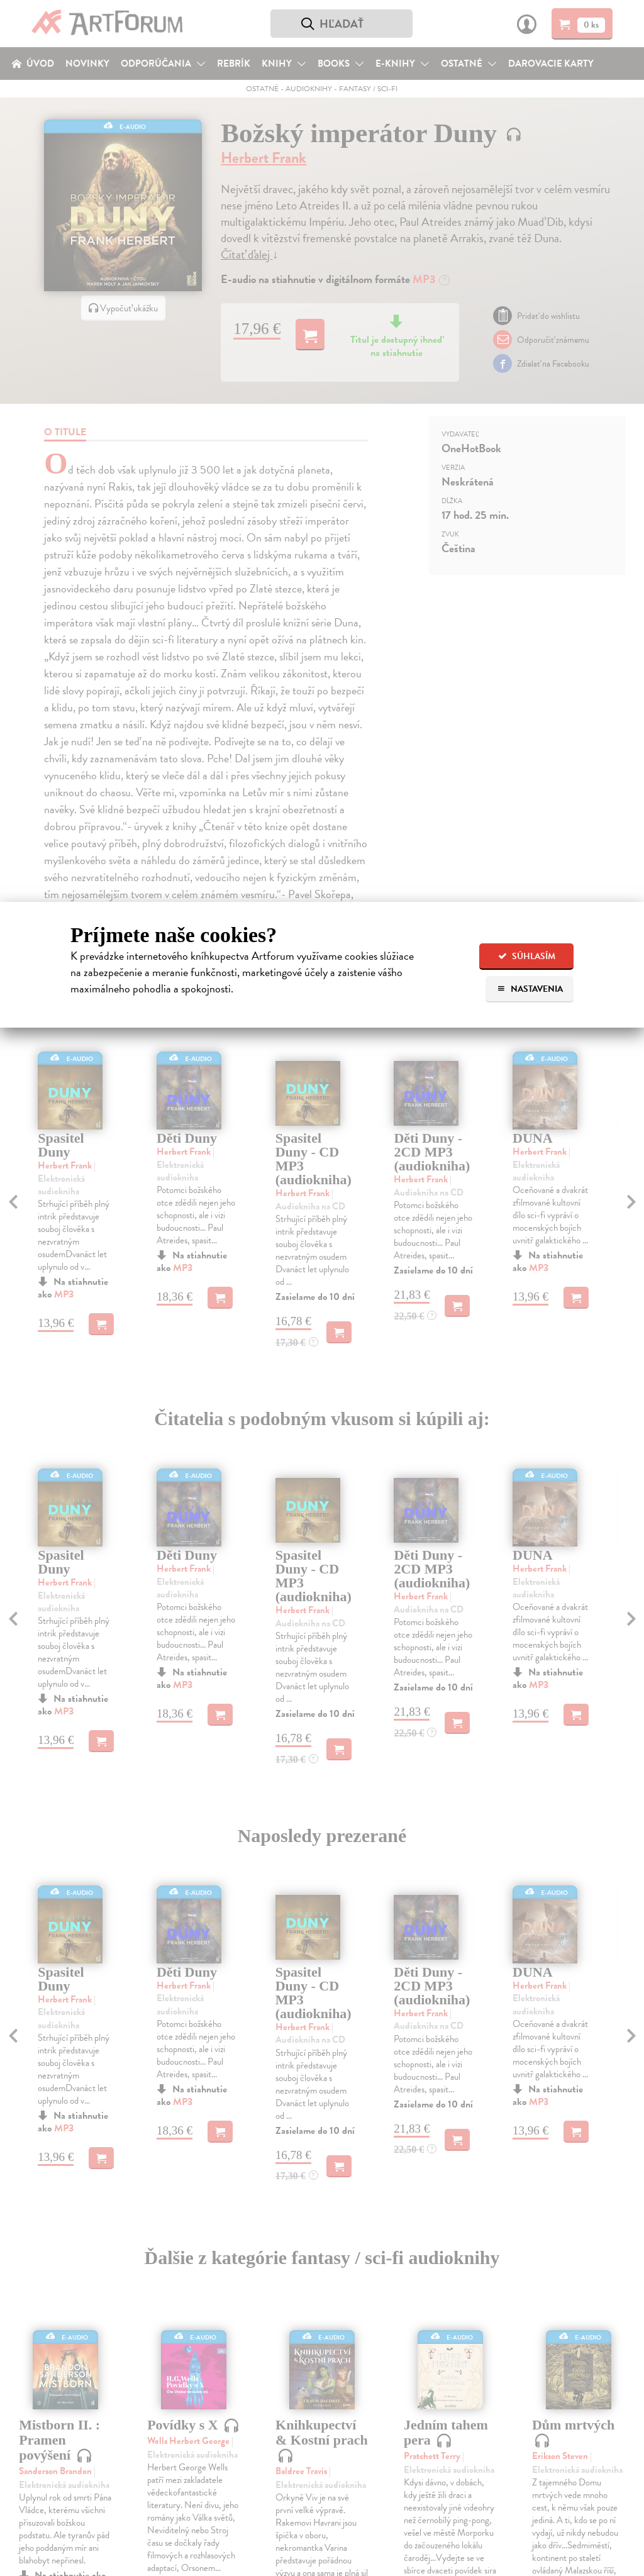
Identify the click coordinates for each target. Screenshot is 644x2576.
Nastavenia (530, 989)
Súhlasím (526, 956)
